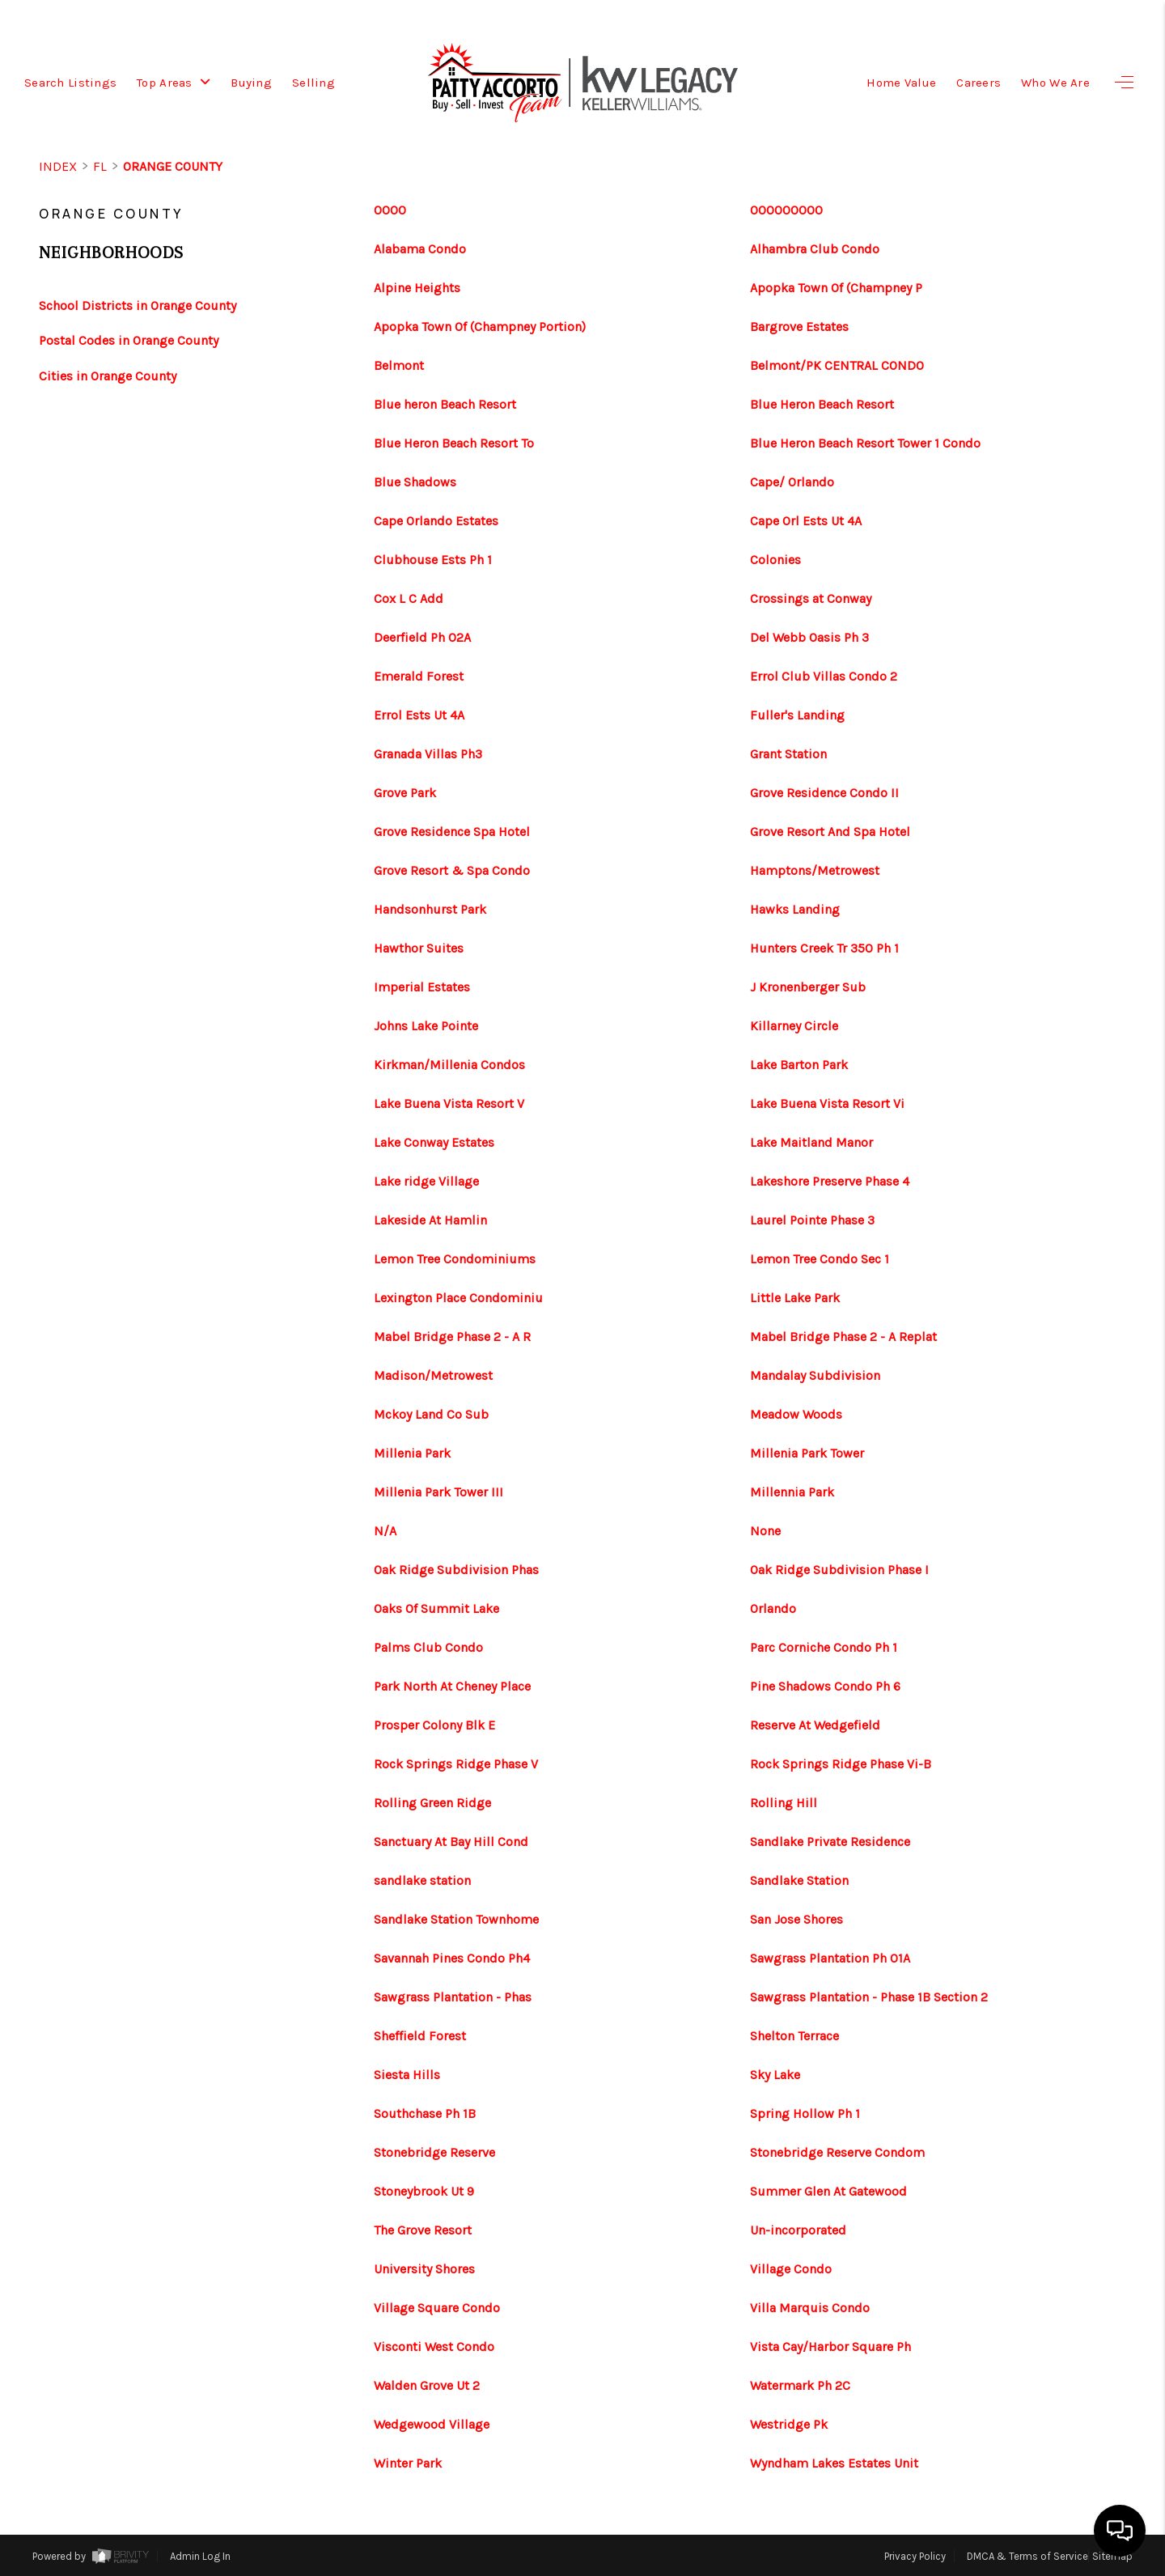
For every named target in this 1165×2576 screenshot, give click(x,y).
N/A (385, 1531)
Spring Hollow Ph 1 (805, 2113)
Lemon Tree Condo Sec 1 (819, 1259)
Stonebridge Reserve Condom (837, 2152)
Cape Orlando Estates (436, 521)
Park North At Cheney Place (452, 1686)
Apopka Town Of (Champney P (836, 288)
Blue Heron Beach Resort (822, 404)
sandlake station (422, 1880)
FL (100, 166)
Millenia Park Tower (807, 1453)
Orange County (172, 166)
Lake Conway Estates (434, 1142)
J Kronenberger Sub (808, 987)
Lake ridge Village (426, 1181)
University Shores (424, 2269)
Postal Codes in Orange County (128, 340)
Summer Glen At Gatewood (828, 2191)
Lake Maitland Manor (811, 1142)
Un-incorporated (798, 2230)
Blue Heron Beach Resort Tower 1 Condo (865, 443)
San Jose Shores (796, 1919)
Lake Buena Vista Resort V (449, 1103)
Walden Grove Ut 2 (427, 2385)
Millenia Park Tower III (438, 1492)
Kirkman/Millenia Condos (449, 1065)
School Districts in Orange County (137, 305)
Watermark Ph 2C (800, 2385)
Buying (251, 82)
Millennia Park (792, 1492)
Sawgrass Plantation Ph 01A (830, 1958)
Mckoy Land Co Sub (431, 1414)
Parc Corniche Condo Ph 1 (823, 1647)
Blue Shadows (415, 482)
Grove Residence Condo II (824, 793)
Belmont (399, 365)
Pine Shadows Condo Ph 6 (825, 1686)
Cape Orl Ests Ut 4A (806, 521)
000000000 (786, 210)
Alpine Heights (417, 288)
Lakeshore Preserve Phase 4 (829, 1181)
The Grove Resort (423, 2230)
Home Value (901, 82)
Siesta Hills (407, 2075)
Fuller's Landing (797, 715)
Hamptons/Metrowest (814, 870)
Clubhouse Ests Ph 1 (433, 560)
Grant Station (788, 754)
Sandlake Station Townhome (456, 1919)
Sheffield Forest (420, 2036)
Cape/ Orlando (792, 482)
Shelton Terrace (794, 2036)
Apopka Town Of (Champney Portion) (480, 326)
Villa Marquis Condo (810, 2308)
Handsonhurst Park (430, 909)
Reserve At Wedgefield (815, 1725)
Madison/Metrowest (433, 1375)
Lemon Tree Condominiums (455, 1259)
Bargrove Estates (799, 326)
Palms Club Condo (428, 1647)
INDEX (58, 166)
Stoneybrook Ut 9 (424, 2191)
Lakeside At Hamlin (430, 1220)
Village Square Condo (437, 2308)
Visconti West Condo (434, 2346)
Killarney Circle (794, 1026)
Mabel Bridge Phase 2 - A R (452, 1336)
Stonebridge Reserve (434, 2152)
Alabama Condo (420, 249)
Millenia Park (412, 1453)
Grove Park (405, 793)
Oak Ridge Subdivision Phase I (839, 1570)
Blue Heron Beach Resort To (454, 443)
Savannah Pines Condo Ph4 (452, 1958)
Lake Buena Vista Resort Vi (827, 1103)
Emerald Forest (419, 676)
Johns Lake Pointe (426, 1026)
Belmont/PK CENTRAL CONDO (837, 365)
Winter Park (408, 2463)
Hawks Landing (795, 909)
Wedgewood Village (431, 2424)
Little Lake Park (795, 1298)
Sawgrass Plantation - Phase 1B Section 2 (869, 1997)
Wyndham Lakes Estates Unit (834, 2463)
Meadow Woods (796, 1414)
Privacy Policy (915, 2556)
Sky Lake (775, 2075)
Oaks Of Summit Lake (436, 1608)
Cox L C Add (408, 598)
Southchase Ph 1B (425, 2113)
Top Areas (173, 82)
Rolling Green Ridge (432, 1803)
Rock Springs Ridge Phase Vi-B (840, 1764)
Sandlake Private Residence (830, 1841)
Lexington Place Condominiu (458, 1298)
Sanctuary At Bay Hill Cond (451, 1841)
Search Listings (70, 82)
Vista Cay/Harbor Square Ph (830, 2346)
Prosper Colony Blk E (434, 1725)
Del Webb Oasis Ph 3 (809, 637)
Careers (978, 82)
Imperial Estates (422, 987)
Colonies (775, 560)
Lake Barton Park (799, 1065)
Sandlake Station (799, 1880)
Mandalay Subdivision (815, 1375)
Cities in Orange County (107, 376)
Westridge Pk (789, 2424)
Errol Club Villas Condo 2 (823, 676)
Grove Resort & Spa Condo (452, 870)
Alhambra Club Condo (814, 249)
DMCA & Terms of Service (1027, 2556)
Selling (313, 82)
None (765, 1531)
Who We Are (1055, 82)
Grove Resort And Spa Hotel (830, 831)
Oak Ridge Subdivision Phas (456, 1570)
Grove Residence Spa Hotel (452, 831)
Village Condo (791, 2269)
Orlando (773, 1608)
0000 (390, 210)
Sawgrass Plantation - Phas (453, 1997)
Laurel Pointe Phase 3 (812, 1220)
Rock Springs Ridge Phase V (456, 1764)
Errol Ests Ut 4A (419, 715)
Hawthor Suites (419, 948)
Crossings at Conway (810, 598)
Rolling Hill (783, 1803)
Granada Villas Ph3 (428, 754)
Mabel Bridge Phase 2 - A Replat (843, 1336)
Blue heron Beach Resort (445, 404)
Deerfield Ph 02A (422, 637)
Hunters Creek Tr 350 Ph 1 (824, 948)
